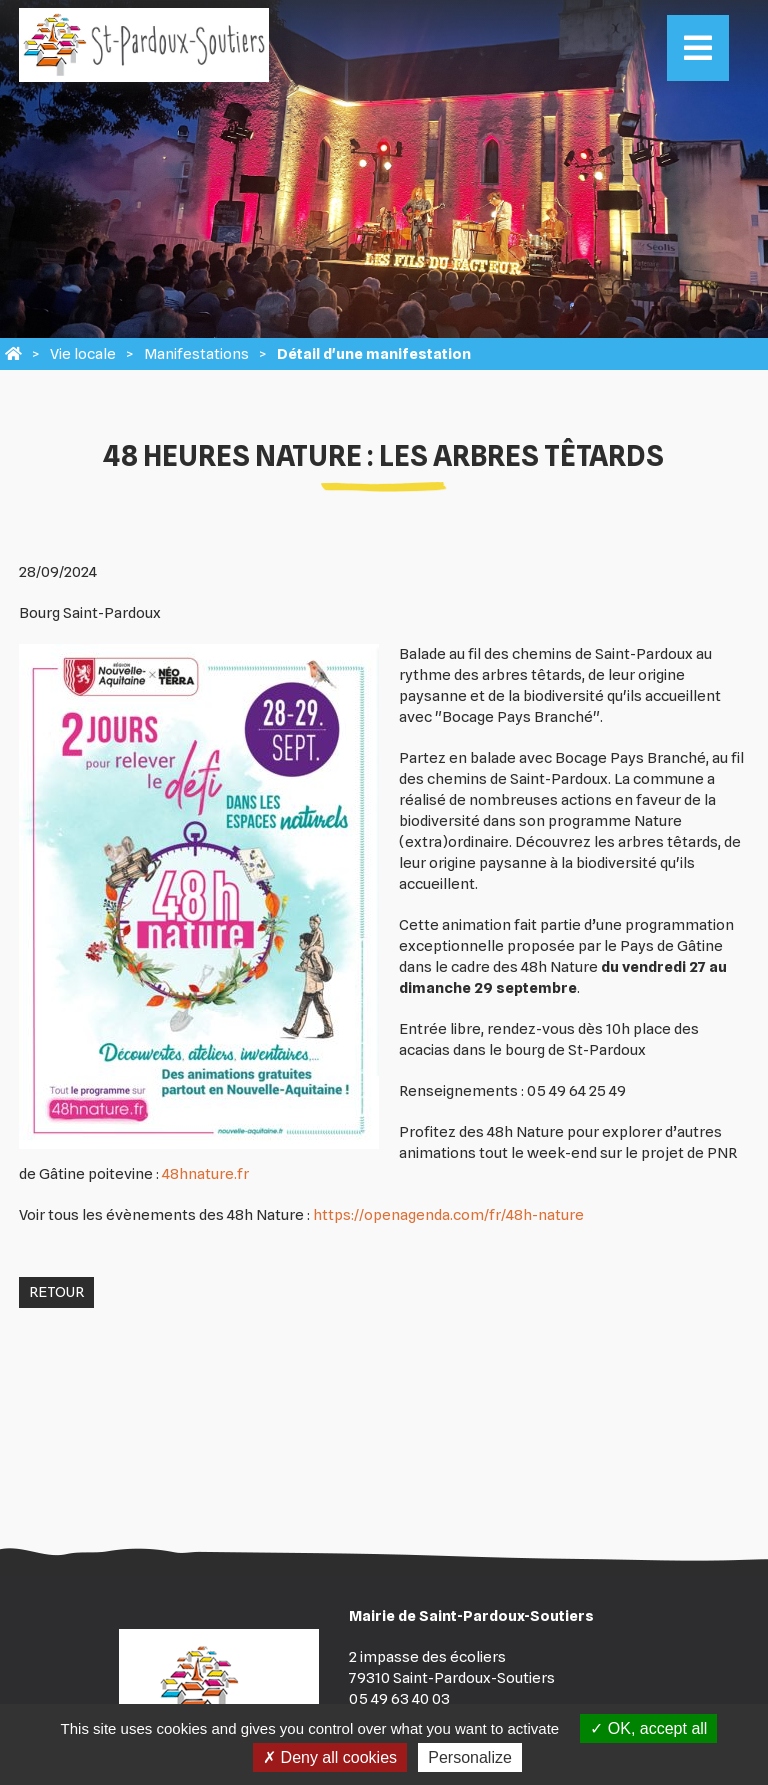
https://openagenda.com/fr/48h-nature (448, 1215)
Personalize (470, 1757)
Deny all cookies (330, 1757)
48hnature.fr (205, 1174)
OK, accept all (648, 1728)
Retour (56, 1292)
